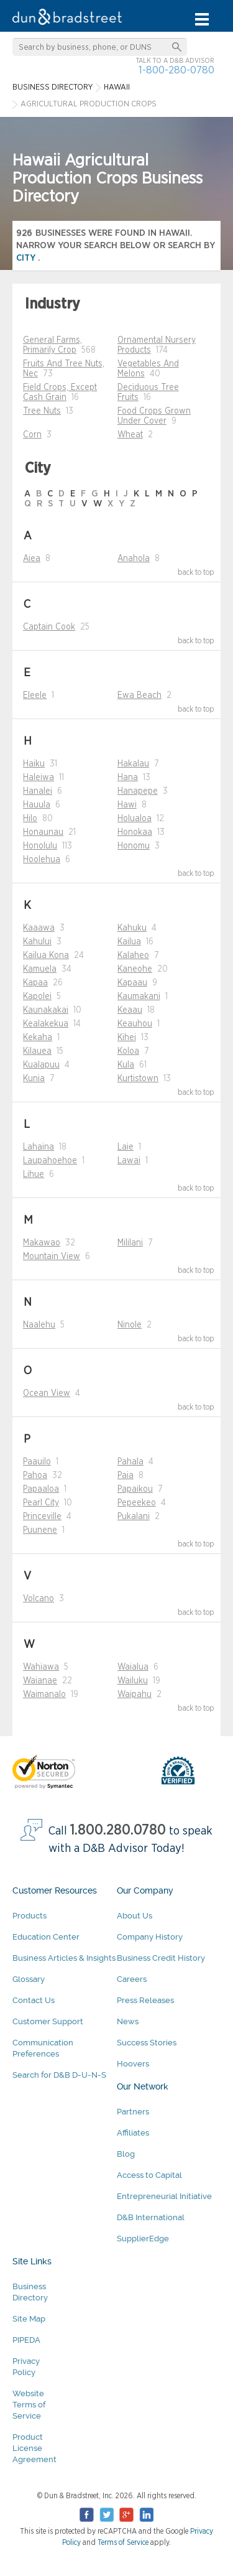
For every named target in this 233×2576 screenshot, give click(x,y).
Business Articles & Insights (64, 1958)
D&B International (151, 2217)
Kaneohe (134, 969)
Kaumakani (138, 996)
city (27, 258)
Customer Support (47, 2021)
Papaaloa (41, 1489)
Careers (132, 1979)
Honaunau (43, 832)
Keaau (129, 1010)
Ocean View (46, 1393)
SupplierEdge (143, 2238)
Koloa (128, 1051)
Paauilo (37, 1462)
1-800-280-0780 (176, 70)
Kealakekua (45, 1024)
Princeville (42, 1516)
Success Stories (146, 2042)
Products (29, 1915)
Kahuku (132, 928)
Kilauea (37, 1051)
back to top (196, 572)
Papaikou (135, 1489)
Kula (125, 1065)
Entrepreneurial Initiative (164, 2196)
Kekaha (37, 1037)
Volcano (38, 1598)
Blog (126, 2154)
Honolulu (40, 846)
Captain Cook (49, 627)
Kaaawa (39, 928)
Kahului (37, 941)
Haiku (34, 764)
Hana (127, 777)
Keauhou (134, 1024)
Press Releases (145, 2000)
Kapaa (35, 983)
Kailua (129, 941)
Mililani (130, 1243)
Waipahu (134, 1694)
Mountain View (51, 1256)
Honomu (133, 846)
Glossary (28, 1979)
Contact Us (33, 2000)
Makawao (41, 1243)
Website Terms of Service (28, 2404)
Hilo (30, 818)
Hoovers (133, 2063)
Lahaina (38, 1147)
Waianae (40, 1680)
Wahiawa (41, 1667)
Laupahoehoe (50, 1160)
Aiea (31, 558)
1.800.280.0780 (118, 1830)
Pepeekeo (136, 1503)
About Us (134, 1915)
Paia (125, 1475)
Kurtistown (137, 1078)
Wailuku (132, 1680)
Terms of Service (123, 2542)
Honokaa (134, 832)
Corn (32, 434)
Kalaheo (133, 955)
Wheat (130, 434)
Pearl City (41, 1503)
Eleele (35, 695)
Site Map (28, 2318)
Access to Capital (149, 2175)
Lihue (33, 1174)
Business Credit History (161, 1958)
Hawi (127, 805)
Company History (150, 1936)
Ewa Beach (139, 695)
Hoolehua (41, 859)
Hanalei (37, 791)
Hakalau (133, 764)
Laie (125, 1147)
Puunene (40, 1530)
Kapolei (37, 996)
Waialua (132, 1667)
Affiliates (133, 2132)
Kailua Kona (46, 955)
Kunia (34, 1078)
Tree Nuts (42, 411)
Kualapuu (41, 1065)
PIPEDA (26, 2340)
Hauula (36, 805)
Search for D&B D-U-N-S (59, 2075)
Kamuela (40, 969)
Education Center (46, 1936)
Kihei (126, 1037)
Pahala (130, 1462)
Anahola (133, 558)
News (128, 2021)
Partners (133, 2111)
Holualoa (134, 818)
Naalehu (39, 1325)
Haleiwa (38, 777)
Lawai (128, 1160)
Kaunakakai (45, 1010)
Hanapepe (137, 791)
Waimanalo (44, 1694)
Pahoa (35, 1475)
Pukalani (133, 1516)
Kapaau (132, 983)
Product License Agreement (34, 2448)
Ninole (129, 1325)
